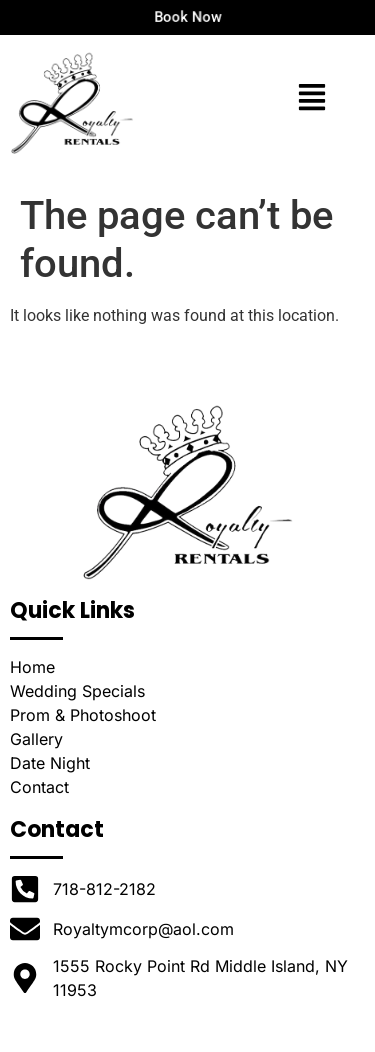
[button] (311, 100)
